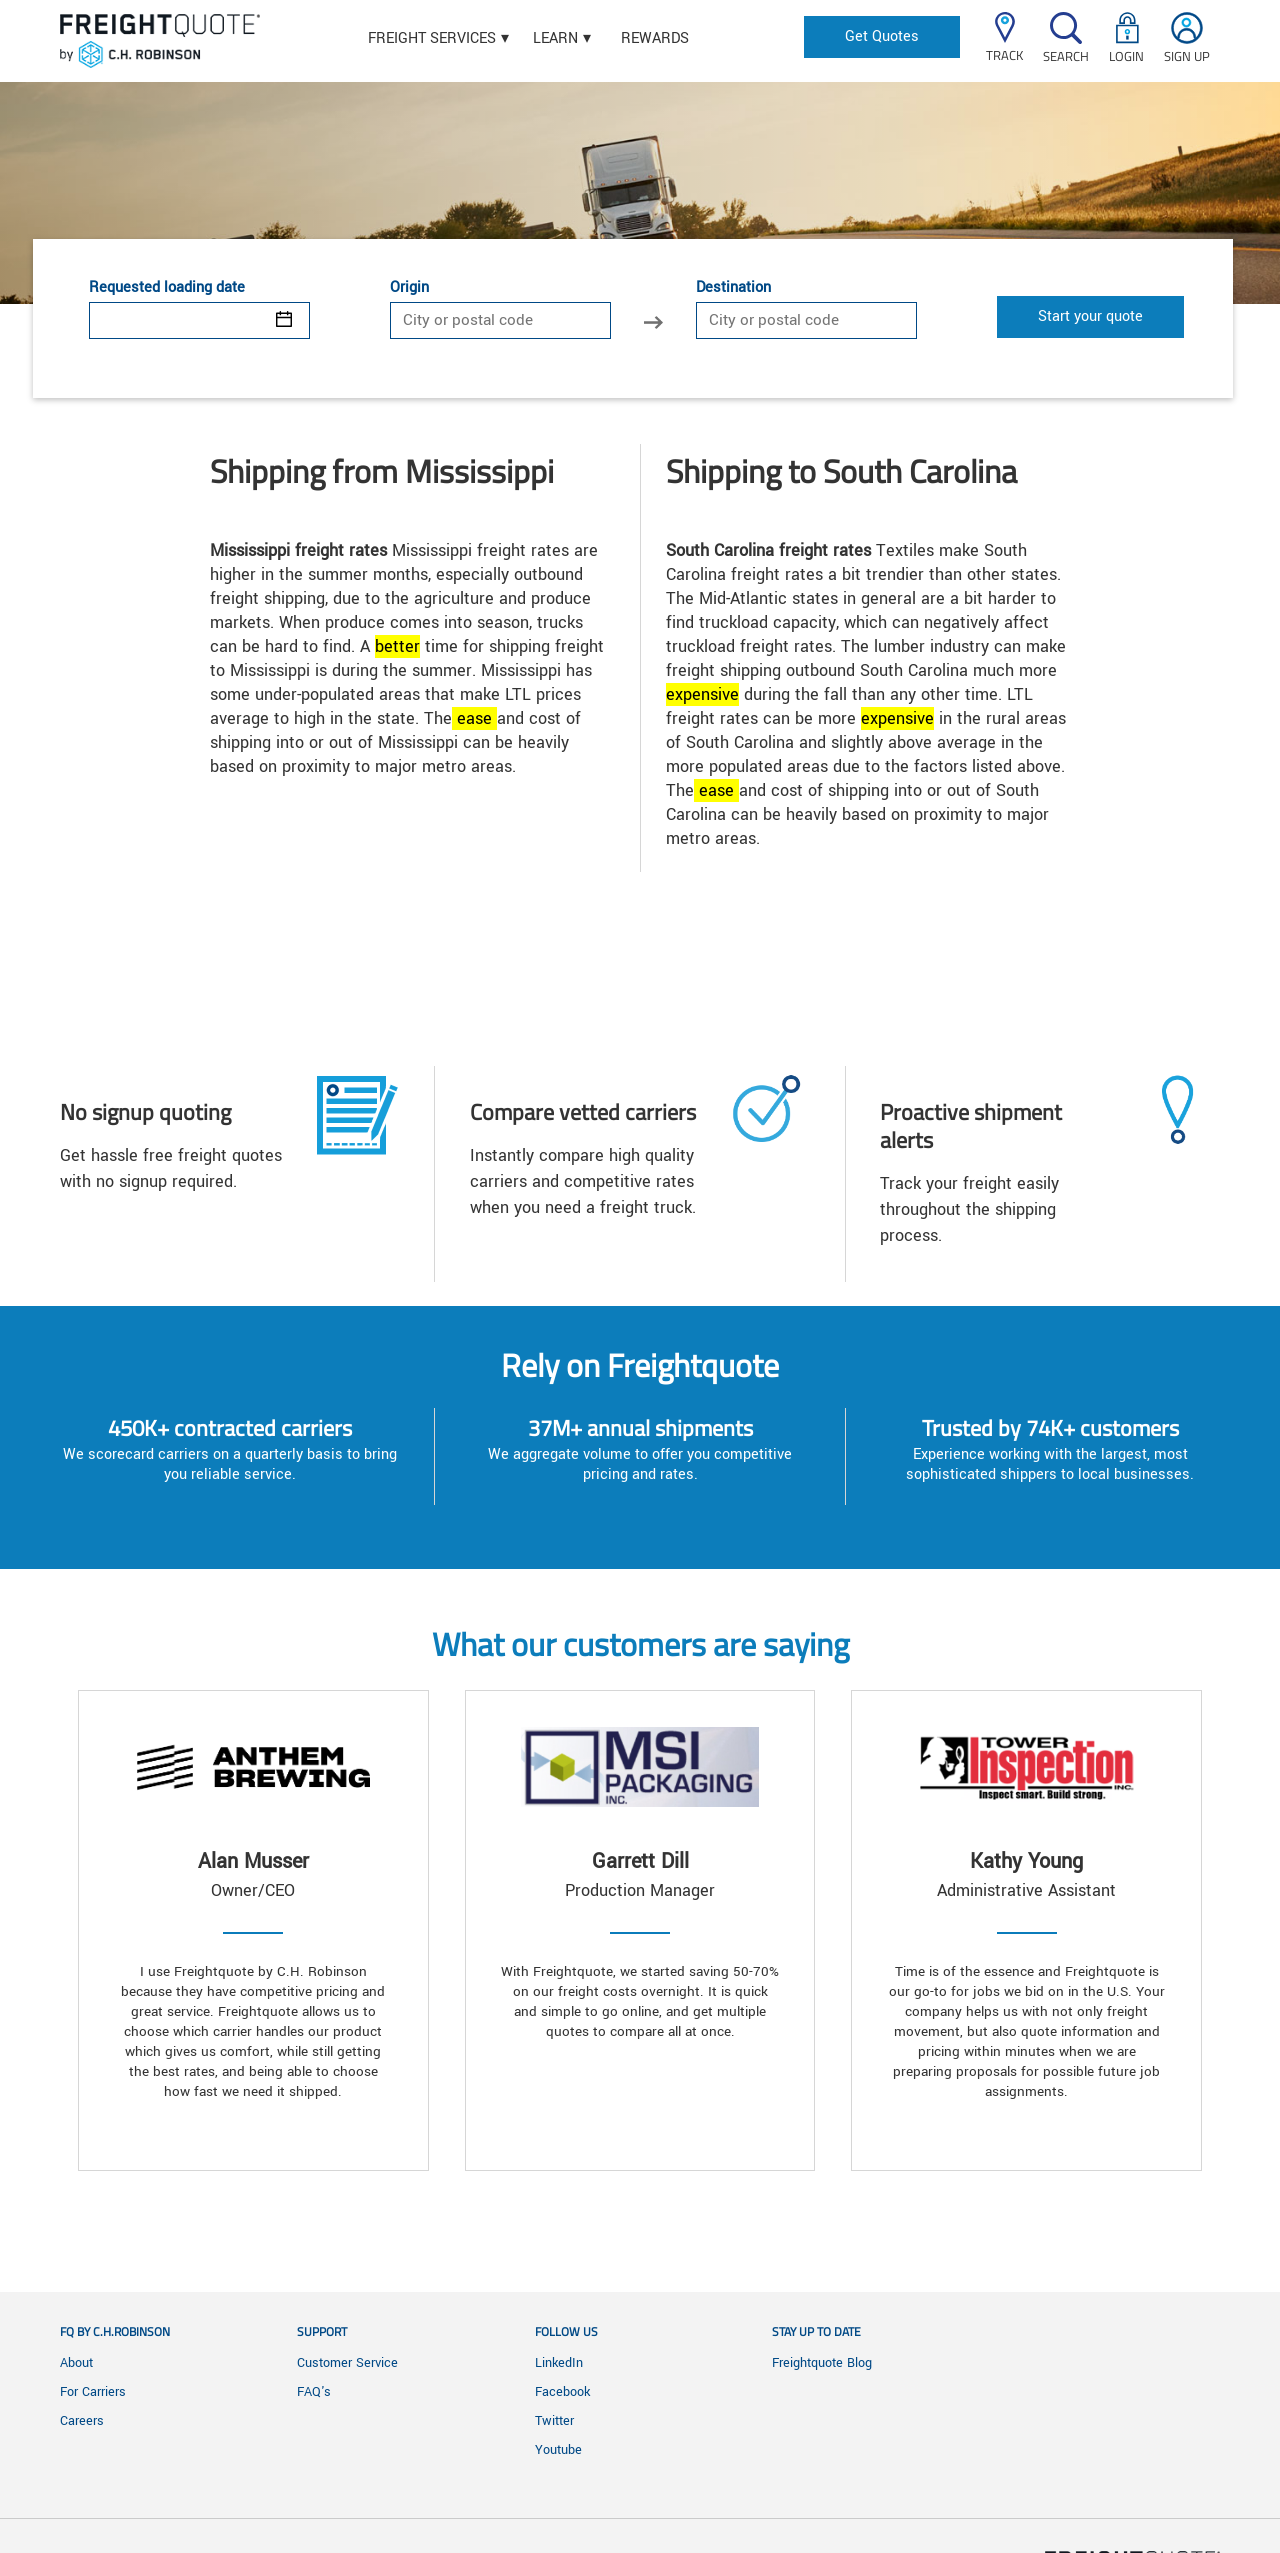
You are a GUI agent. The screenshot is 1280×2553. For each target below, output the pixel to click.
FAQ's (314, 2392)
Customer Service (347, 2363)
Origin (409, 288)
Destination (733, 288)
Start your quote (1090, 316)
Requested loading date (167, 288)
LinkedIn (559, 2363)
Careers (82, 2421)
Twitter (554, 2421)
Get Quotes (882, 36)
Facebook (562, 2392)
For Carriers (93, 2392)
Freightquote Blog (822, 2363)
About (76, 2363)
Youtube (558, 2450)
